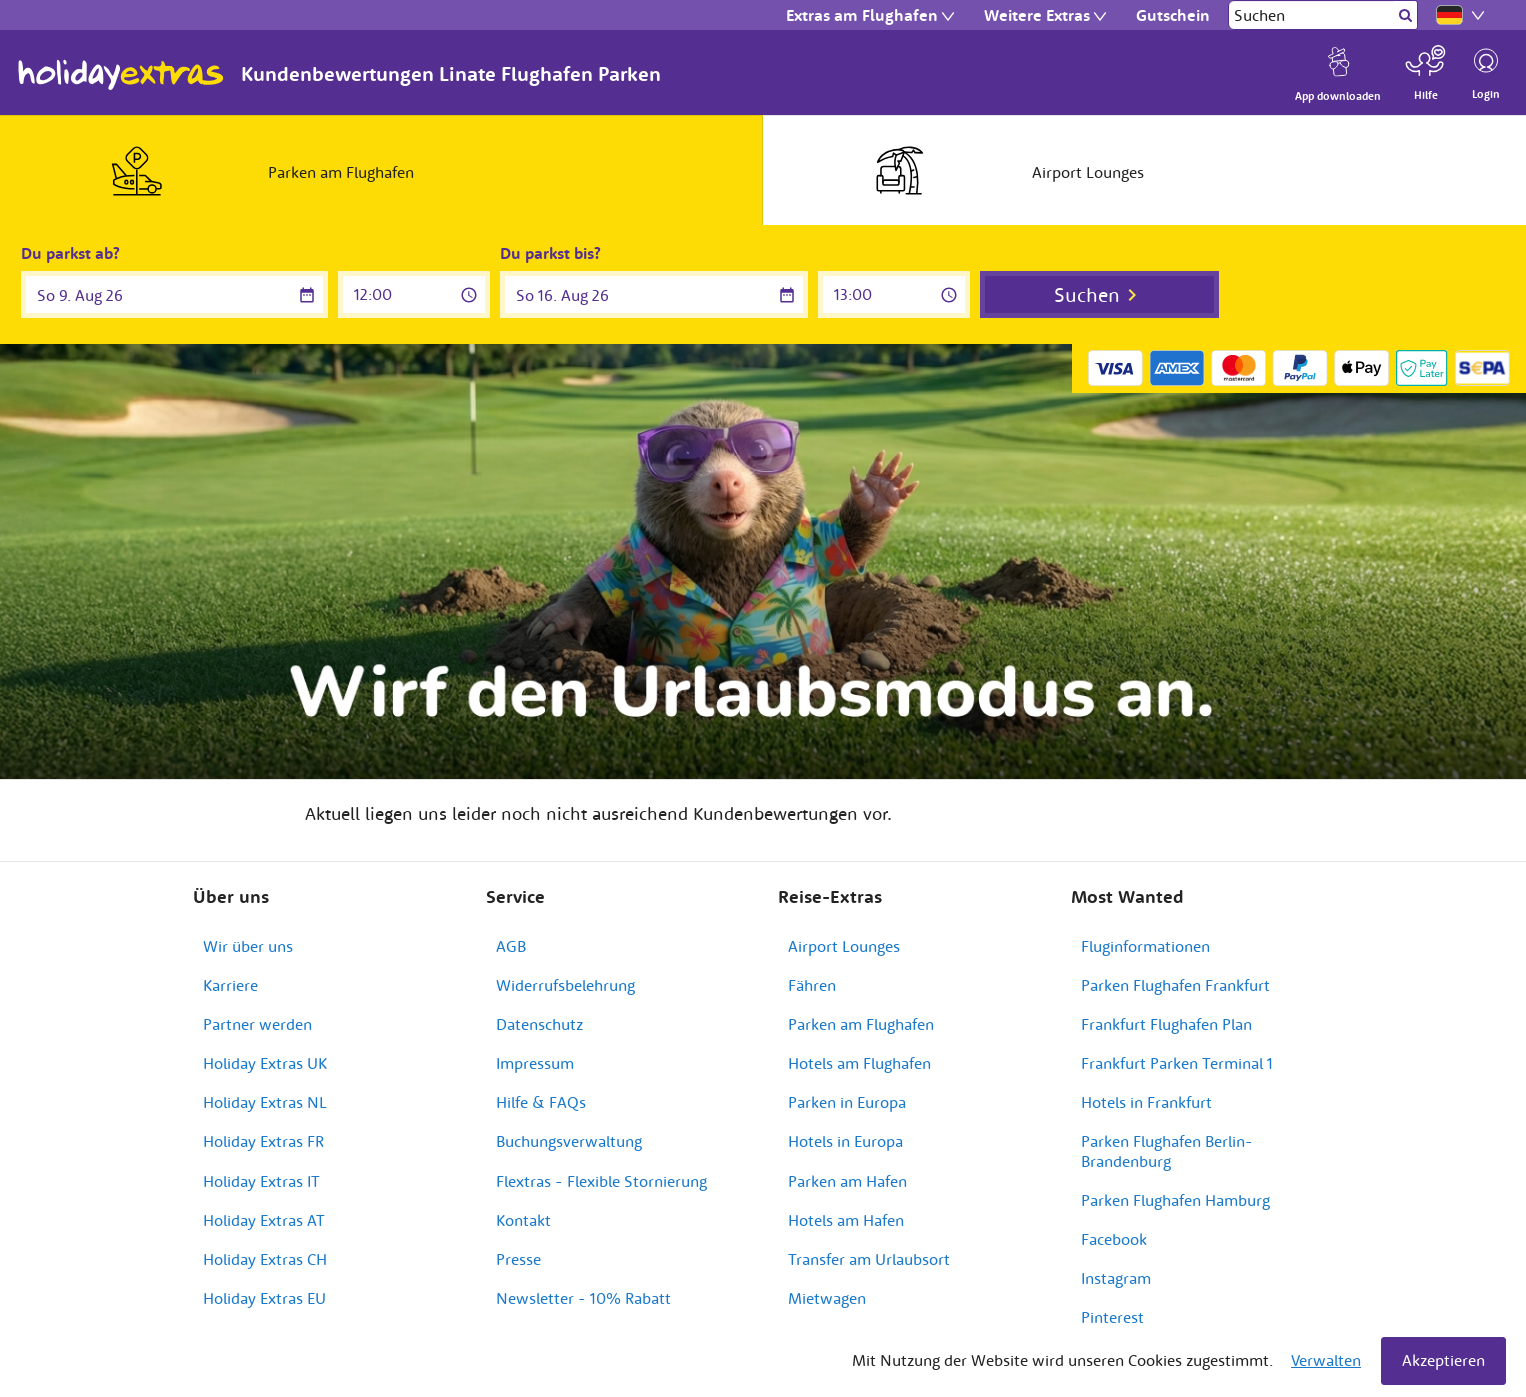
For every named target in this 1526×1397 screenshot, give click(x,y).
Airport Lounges (844, 946)
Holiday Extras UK (265, 1063)
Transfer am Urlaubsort (869, 1259)
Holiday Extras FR (263, 1141)
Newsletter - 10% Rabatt (583, 1298)
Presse (518, 1259)
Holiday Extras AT (264, 1220)
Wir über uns (248, 946)
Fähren (812, 985)
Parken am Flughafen (861, 1024)
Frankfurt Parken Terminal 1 (1177, 1063)
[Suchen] (1311, 15)
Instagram (1116, 1278)
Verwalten (1326, 1360)
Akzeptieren (1443, 1360)
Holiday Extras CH (265, 1259)
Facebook (1114, 1239)
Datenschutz (539, 1024)
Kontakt (523, 1220)
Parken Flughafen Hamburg (1175, 1200)
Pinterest (1112, 1317)
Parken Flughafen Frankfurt (1175, 985)
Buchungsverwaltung (569, 1141)
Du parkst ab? (70, 253)
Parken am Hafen (847, 1181)
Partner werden (257, 1024)
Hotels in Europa (845, 1141)
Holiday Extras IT (261, 1181)
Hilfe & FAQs (541, 1102)
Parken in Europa (847, 1102)
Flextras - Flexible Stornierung (601, 1181)
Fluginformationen (1145, 946)
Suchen (1087, 294)
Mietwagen (827, 1298)
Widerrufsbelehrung (565, 985)
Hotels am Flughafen (859, 1063)
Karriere (230, 985)
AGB (511, 946)
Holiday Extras (121, 75)
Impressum (535, 1063)
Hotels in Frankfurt (1146, 1102)
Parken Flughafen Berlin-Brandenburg (1167, 1150)
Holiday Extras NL (265, 1102)
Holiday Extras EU (264, 1298)
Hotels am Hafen (846, 1220)
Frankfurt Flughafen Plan (1166, 1024)
